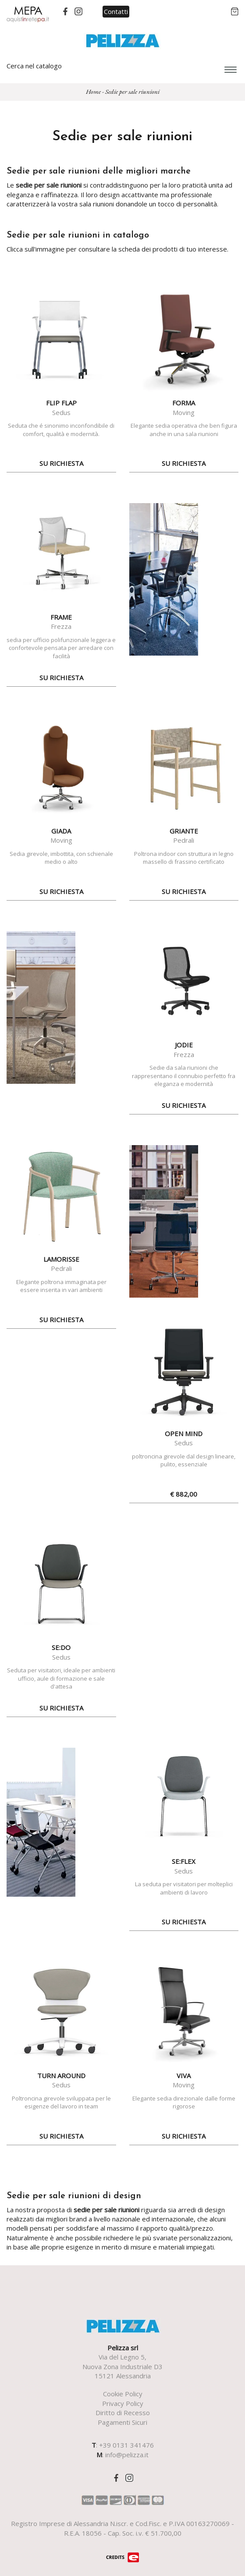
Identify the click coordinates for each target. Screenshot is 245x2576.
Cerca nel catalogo (34, 65)
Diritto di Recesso (123, 2412)
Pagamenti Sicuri (122, 2422)
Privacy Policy (122, 2403)
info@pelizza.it (127, 2454)
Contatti (116, 11)
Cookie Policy (122, 2393)
